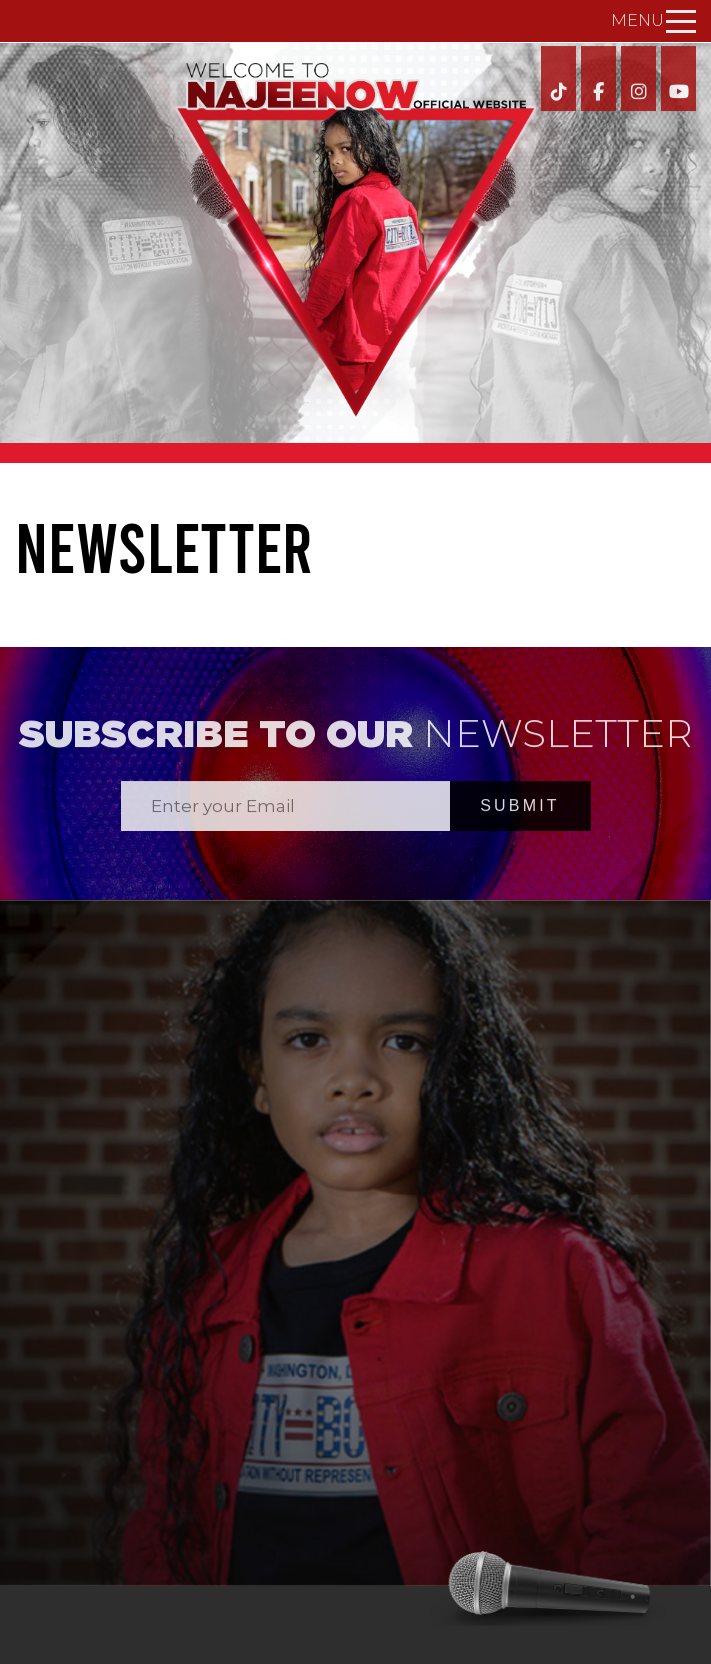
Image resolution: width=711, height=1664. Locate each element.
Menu (653, 20)
